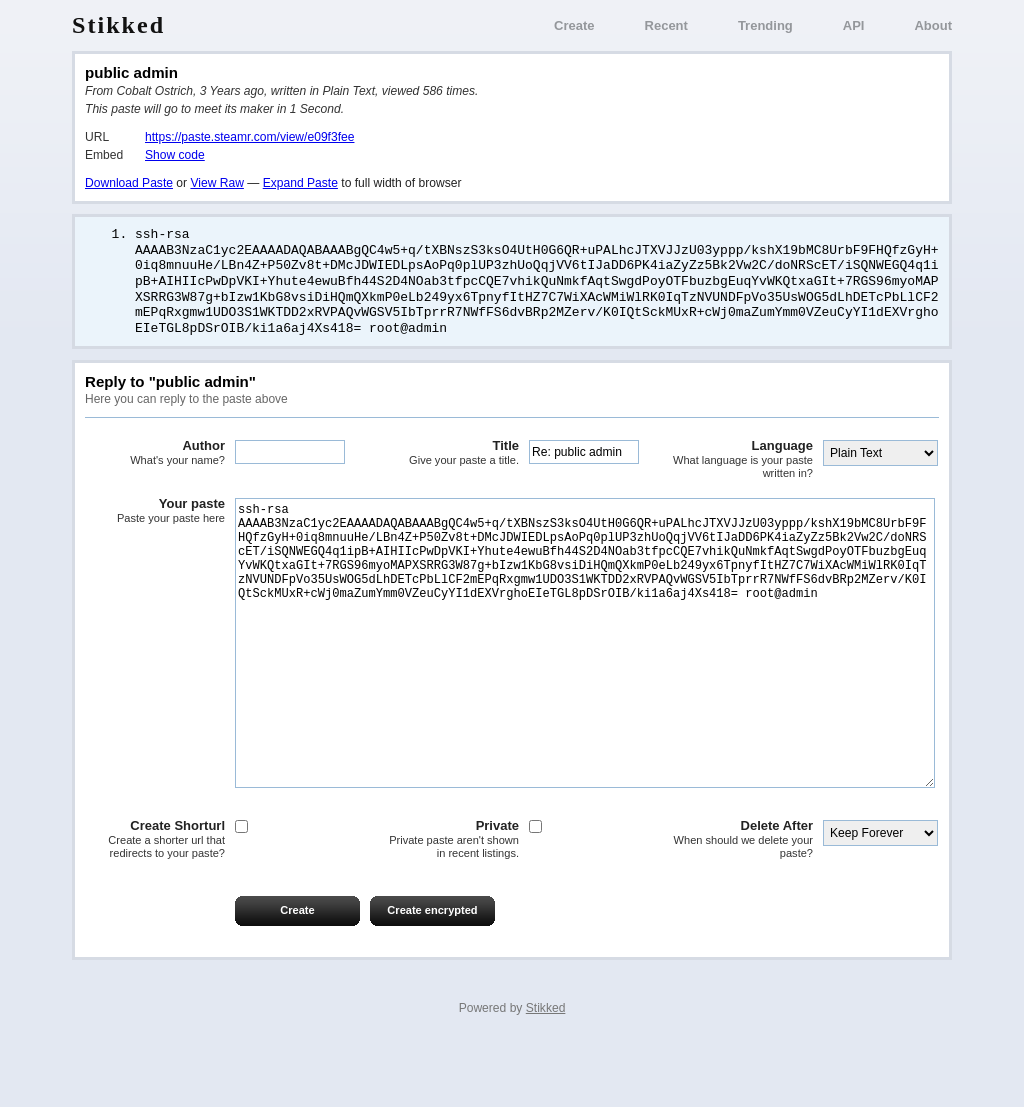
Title (449, 454)
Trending (765, 25)
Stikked (118, 25)
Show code (175, 155)
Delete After (743, 900)
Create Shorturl (155, 900)
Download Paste (129, 183)
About (933, 25)
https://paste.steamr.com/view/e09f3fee (249, 137)
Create (574, 25)
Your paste (155, 512)
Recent (666, 25)
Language (743, 460)
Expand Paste (300, 183)
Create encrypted (432, 971)
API (854, 25)
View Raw (216, 183)
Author (155, 454)
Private (449, 900)
